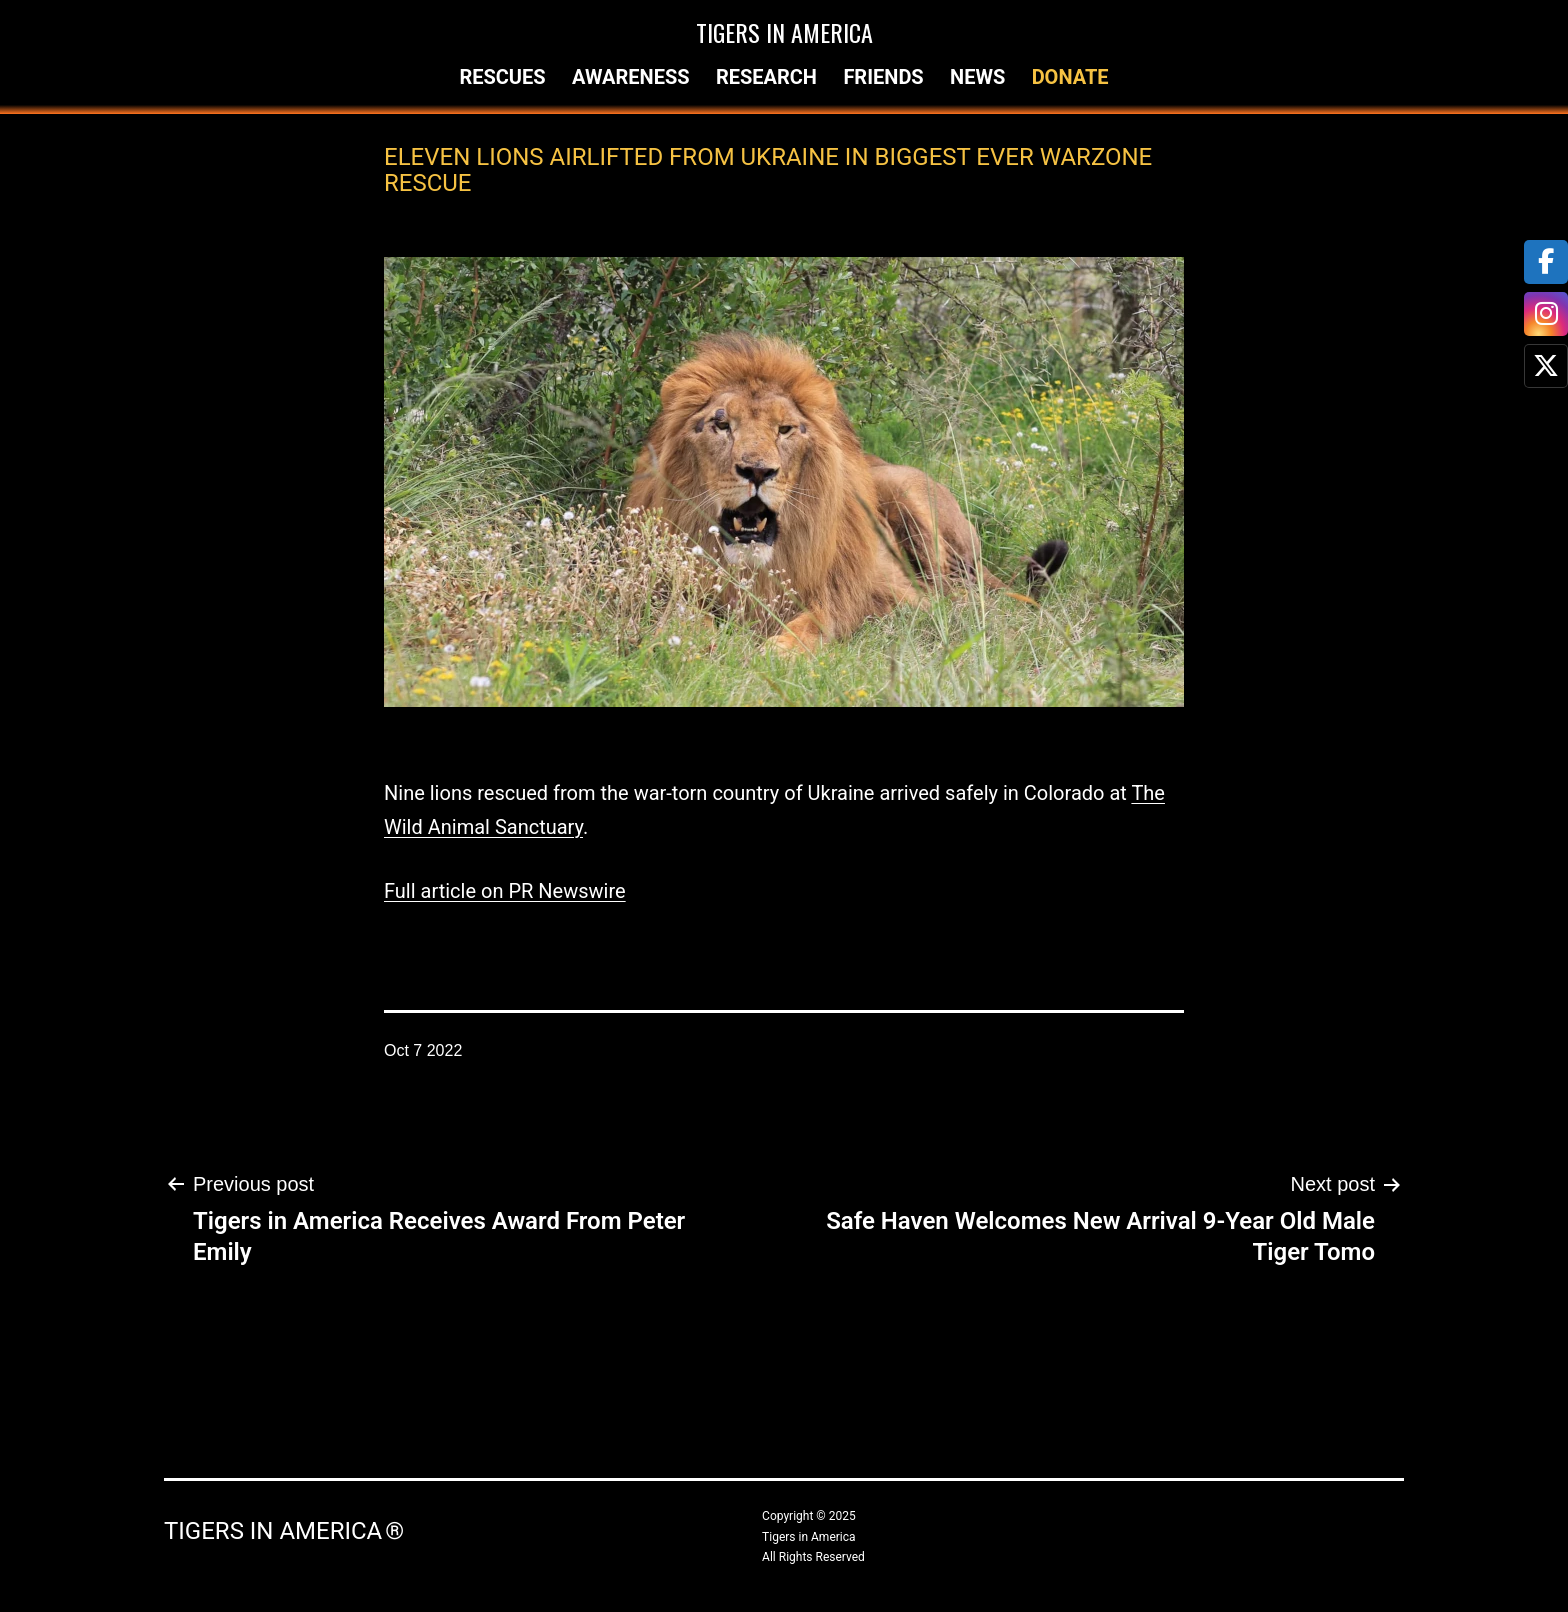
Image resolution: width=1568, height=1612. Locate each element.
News (977, 77)
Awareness (631, 77)
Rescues (502, 77)
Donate (1070, 77)
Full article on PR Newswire (505, 891)
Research (766, 77)
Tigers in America (784, 32)
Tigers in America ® (284, 1531)
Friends (883, 77)
